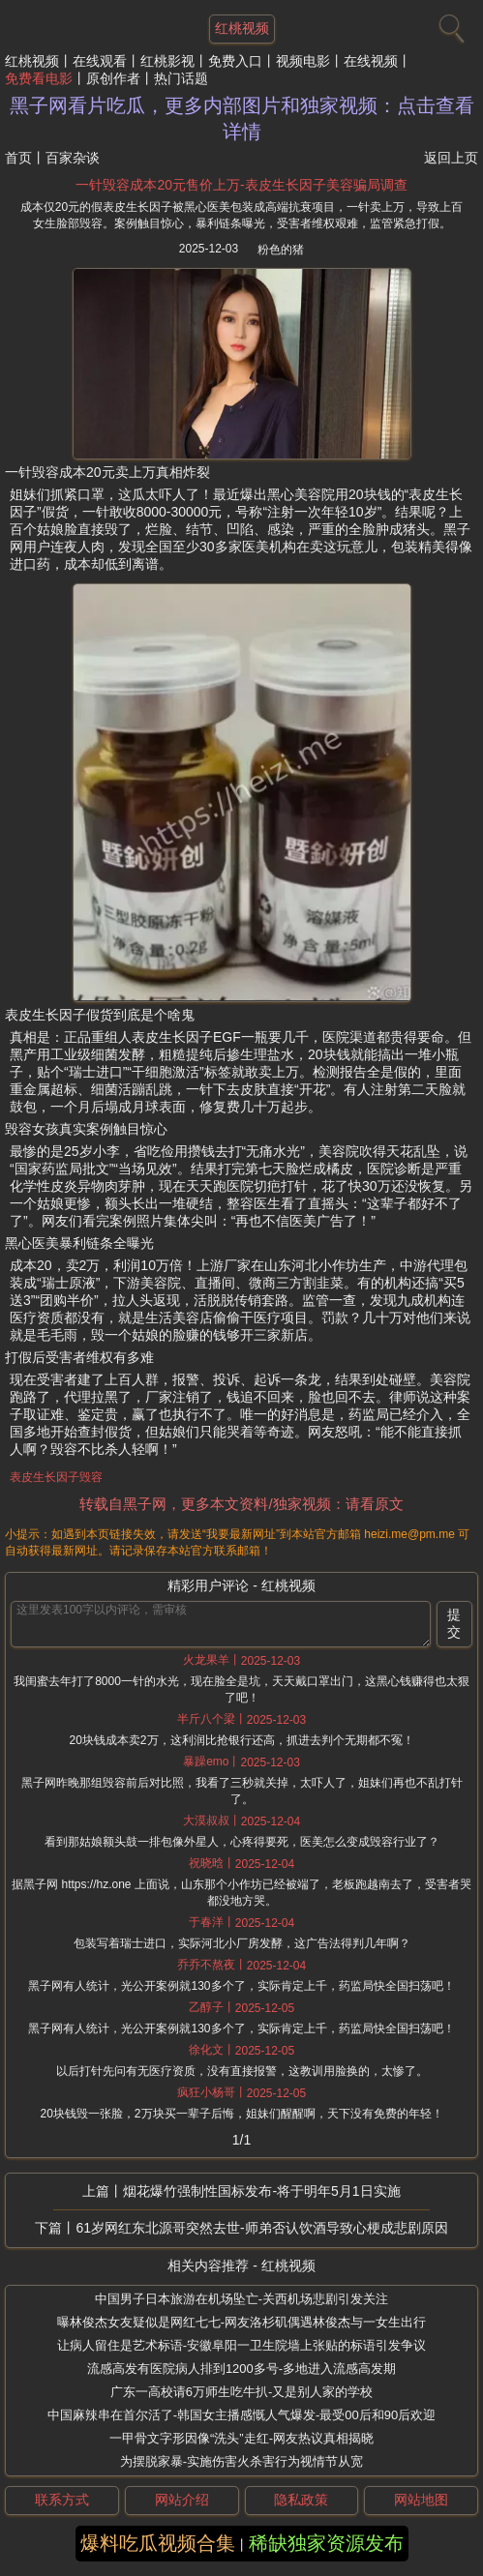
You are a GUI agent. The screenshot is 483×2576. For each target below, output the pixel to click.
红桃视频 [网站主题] (242, 28)
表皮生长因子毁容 (56, 1477)
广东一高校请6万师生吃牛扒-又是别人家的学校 (242, 2391)
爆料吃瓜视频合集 (157, 2543)
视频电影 (303, 61)
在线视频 (371, 61)
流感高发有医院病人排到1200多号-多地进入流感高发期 (241, 2368)
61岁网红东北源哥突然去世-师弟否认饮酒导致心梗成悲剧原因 (261, 2227)
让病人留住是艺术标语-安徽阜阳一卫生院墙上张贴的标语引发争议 (241, 2345)
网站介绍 (182, 2499)
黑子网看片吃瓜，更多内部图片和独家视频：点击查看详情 (242, 118)
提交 (454, 1623)
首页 (18, 157)
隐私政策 (301, 2499)
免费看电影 (39, 78)
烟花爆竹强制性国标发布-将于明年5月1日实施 (261, 2191)
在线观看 (100, 61)
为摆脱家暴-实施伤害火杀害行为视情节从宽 (241, 2461)
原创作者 (113, 78)
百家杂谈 (72, 157)
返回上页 (451, 157)
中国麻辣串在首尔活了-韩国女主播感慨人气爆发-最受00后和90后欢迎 (242, 2415)
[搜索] (449, 24)
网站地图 (421, 2499)
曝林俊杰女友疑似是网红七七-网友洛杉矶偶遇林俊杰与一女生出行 (241, 2322)
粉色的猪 (280, 249)
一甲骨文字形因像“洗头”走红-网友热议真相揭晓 (241, 2438)
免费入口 (235, 61)
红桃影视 (167, 61)
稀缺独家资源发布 (326, 2543)
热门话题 (181, 78)
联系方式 (62, 2499)
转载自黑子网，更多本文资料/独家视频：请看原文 (241, 1503)
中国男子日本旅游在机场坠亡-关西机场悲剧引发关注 (241, 2299)
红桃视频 (32, 61)
